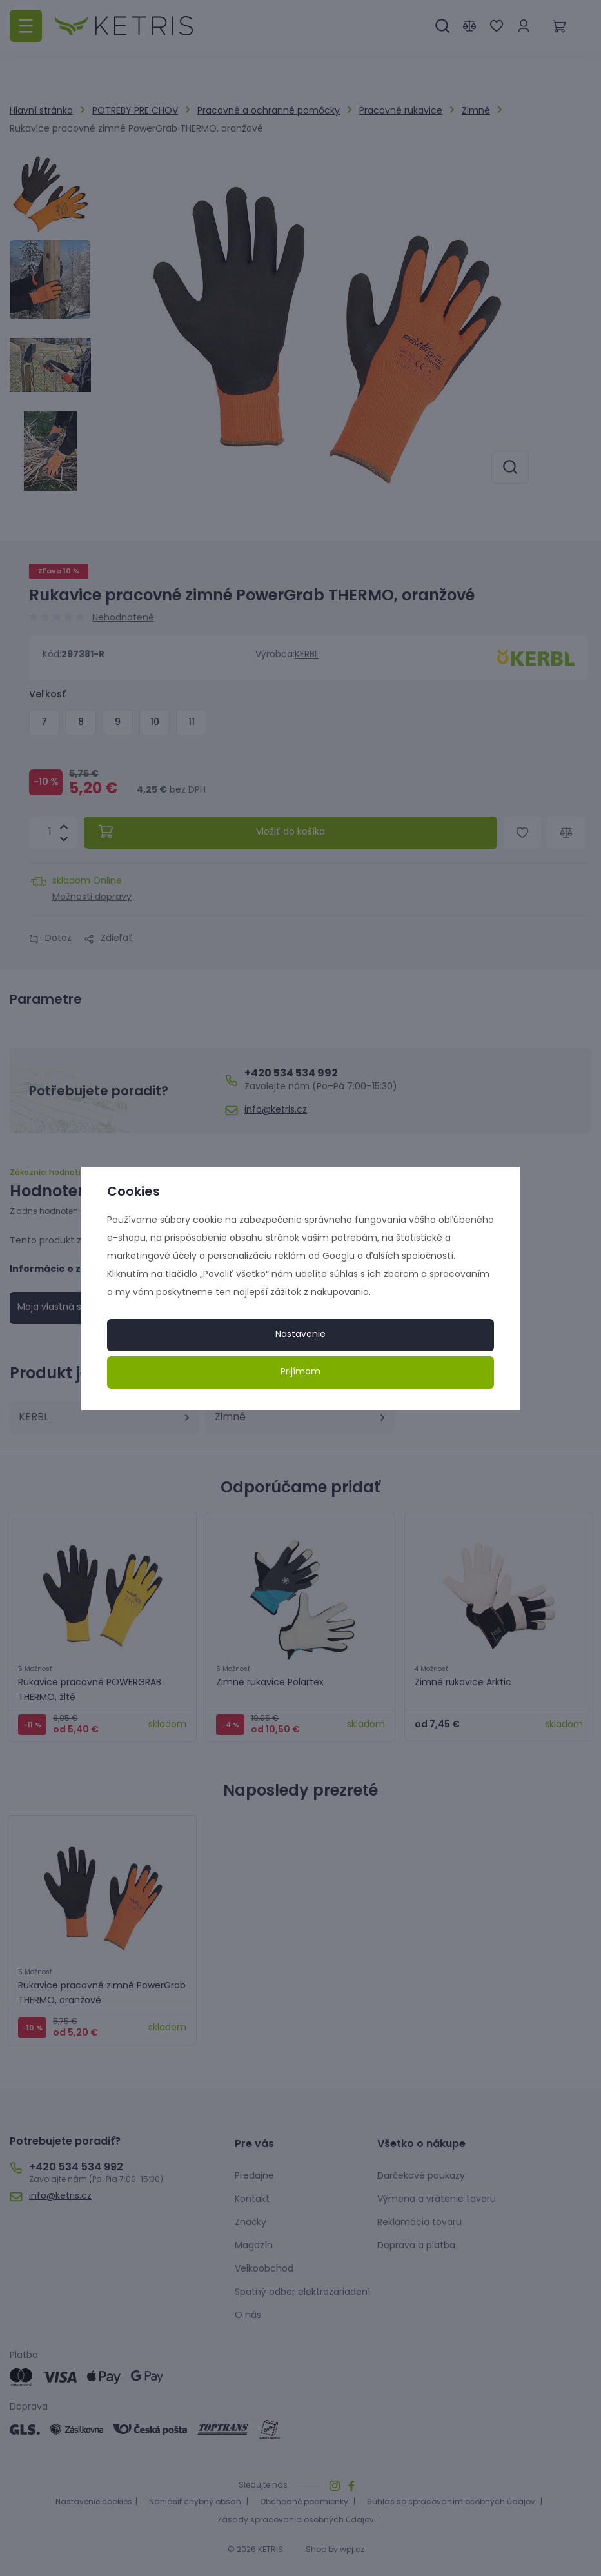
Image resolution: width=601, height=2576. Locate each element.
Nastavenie (300, 1335)
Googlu (338, 1257)
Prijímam (300, 1372)
